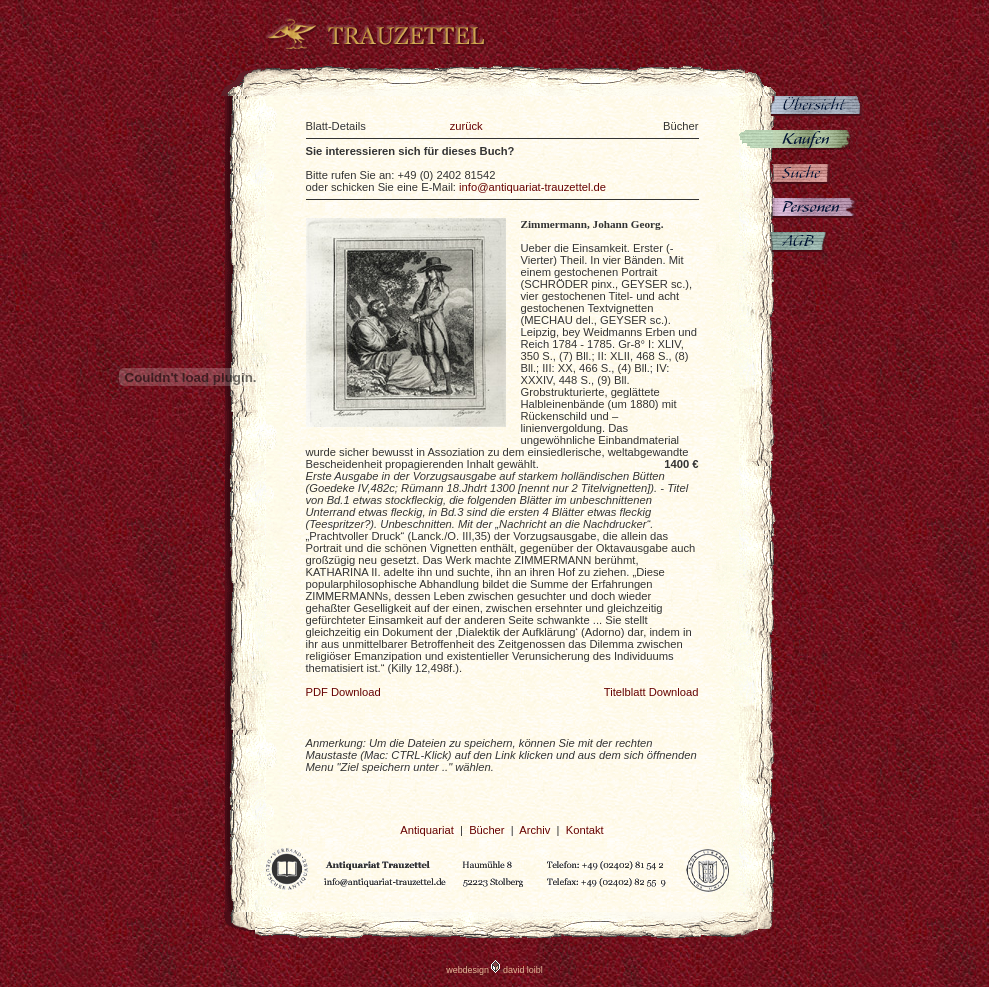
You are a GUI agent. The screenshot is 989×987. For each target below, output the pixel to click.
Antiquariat (427, 830)
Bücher (486, 830)
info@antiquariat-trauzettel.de (532, 187)
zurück (466, 126)
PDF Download (343, 692)
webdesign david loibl (494, 970)
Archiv (534, 830)
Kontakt (585, 830)
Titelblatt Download (651, 692)
